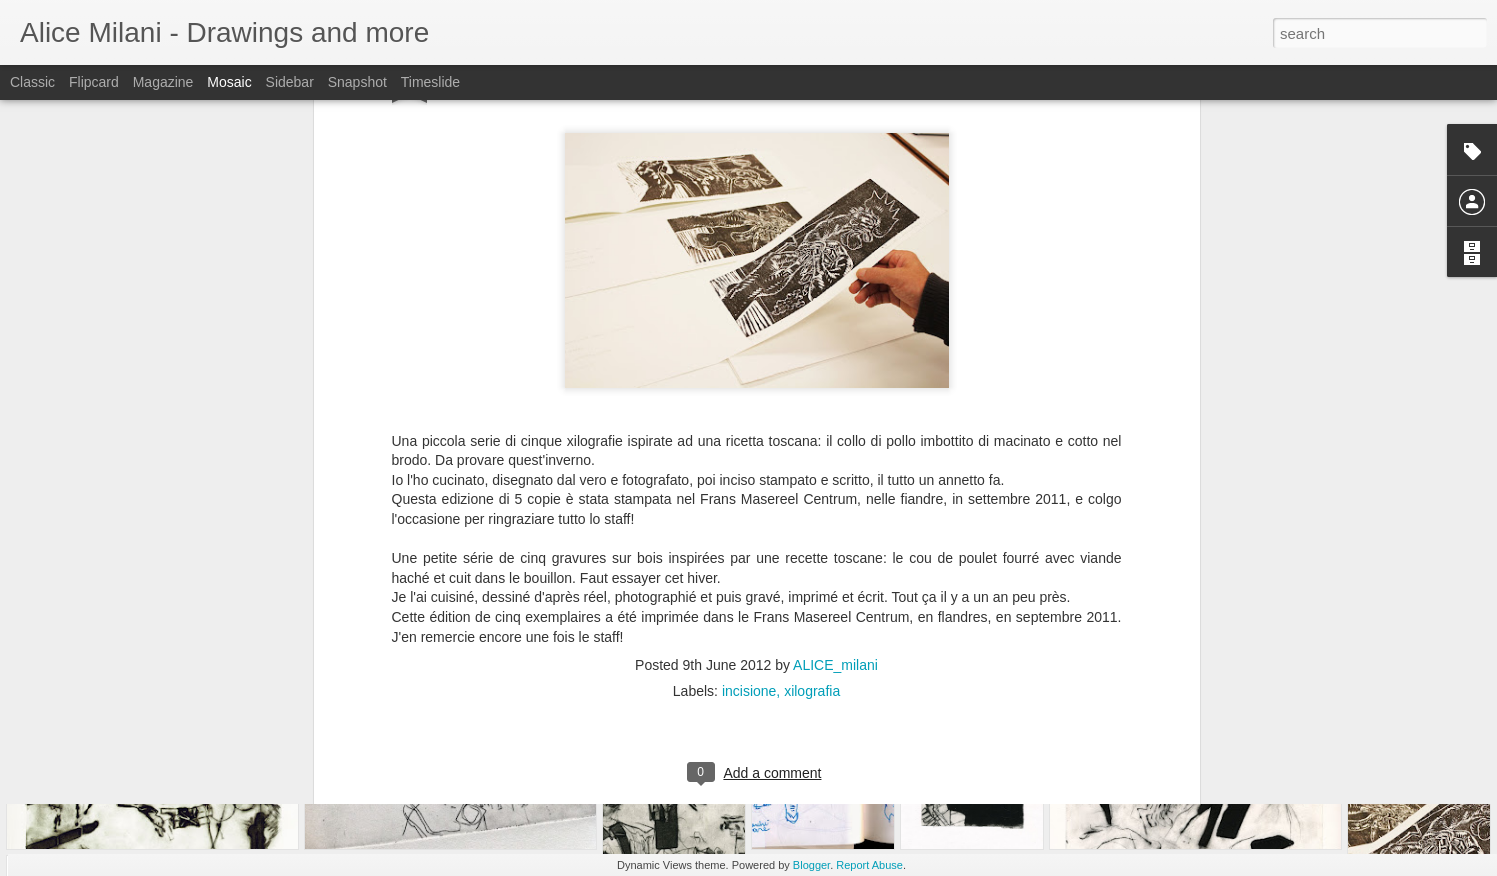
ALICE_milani (835, 474)
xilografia (812, 500)
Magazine (163, 82)
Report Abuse (869, 865)
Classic (32, 82)
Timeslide (430, 82)
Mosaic (229, 82)
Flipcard (94, 82)
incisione (749, 500)
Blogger (811, 865)
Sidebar (290, 82)
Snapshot (357, 82)
